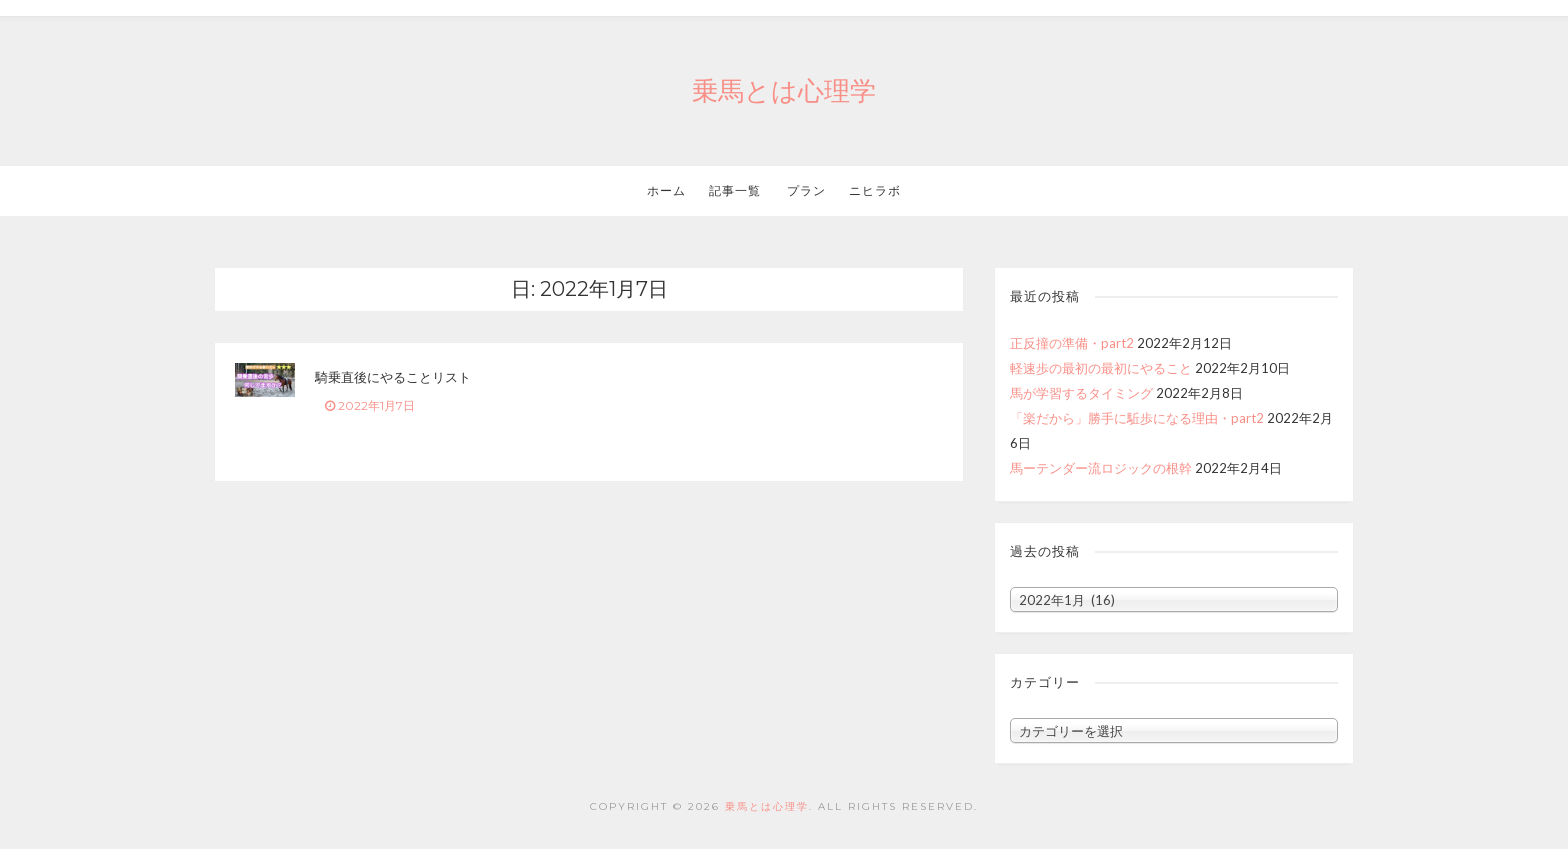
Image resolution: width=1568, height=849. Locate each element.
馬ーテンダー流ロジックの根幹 (1101, 468)
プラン (805, 190)
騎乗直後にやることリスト (393, 377)
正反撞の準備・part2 (1072, 343)
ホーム (666, 190)
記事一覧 (735, 190)
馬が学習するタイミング (1081, 393)
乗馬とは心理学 (784, 91)
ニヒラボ (875, 190)
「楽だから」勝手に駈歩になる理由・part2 (1137, 418)
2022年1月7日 (370, 405)
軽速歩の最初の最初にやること (1101, 368)
